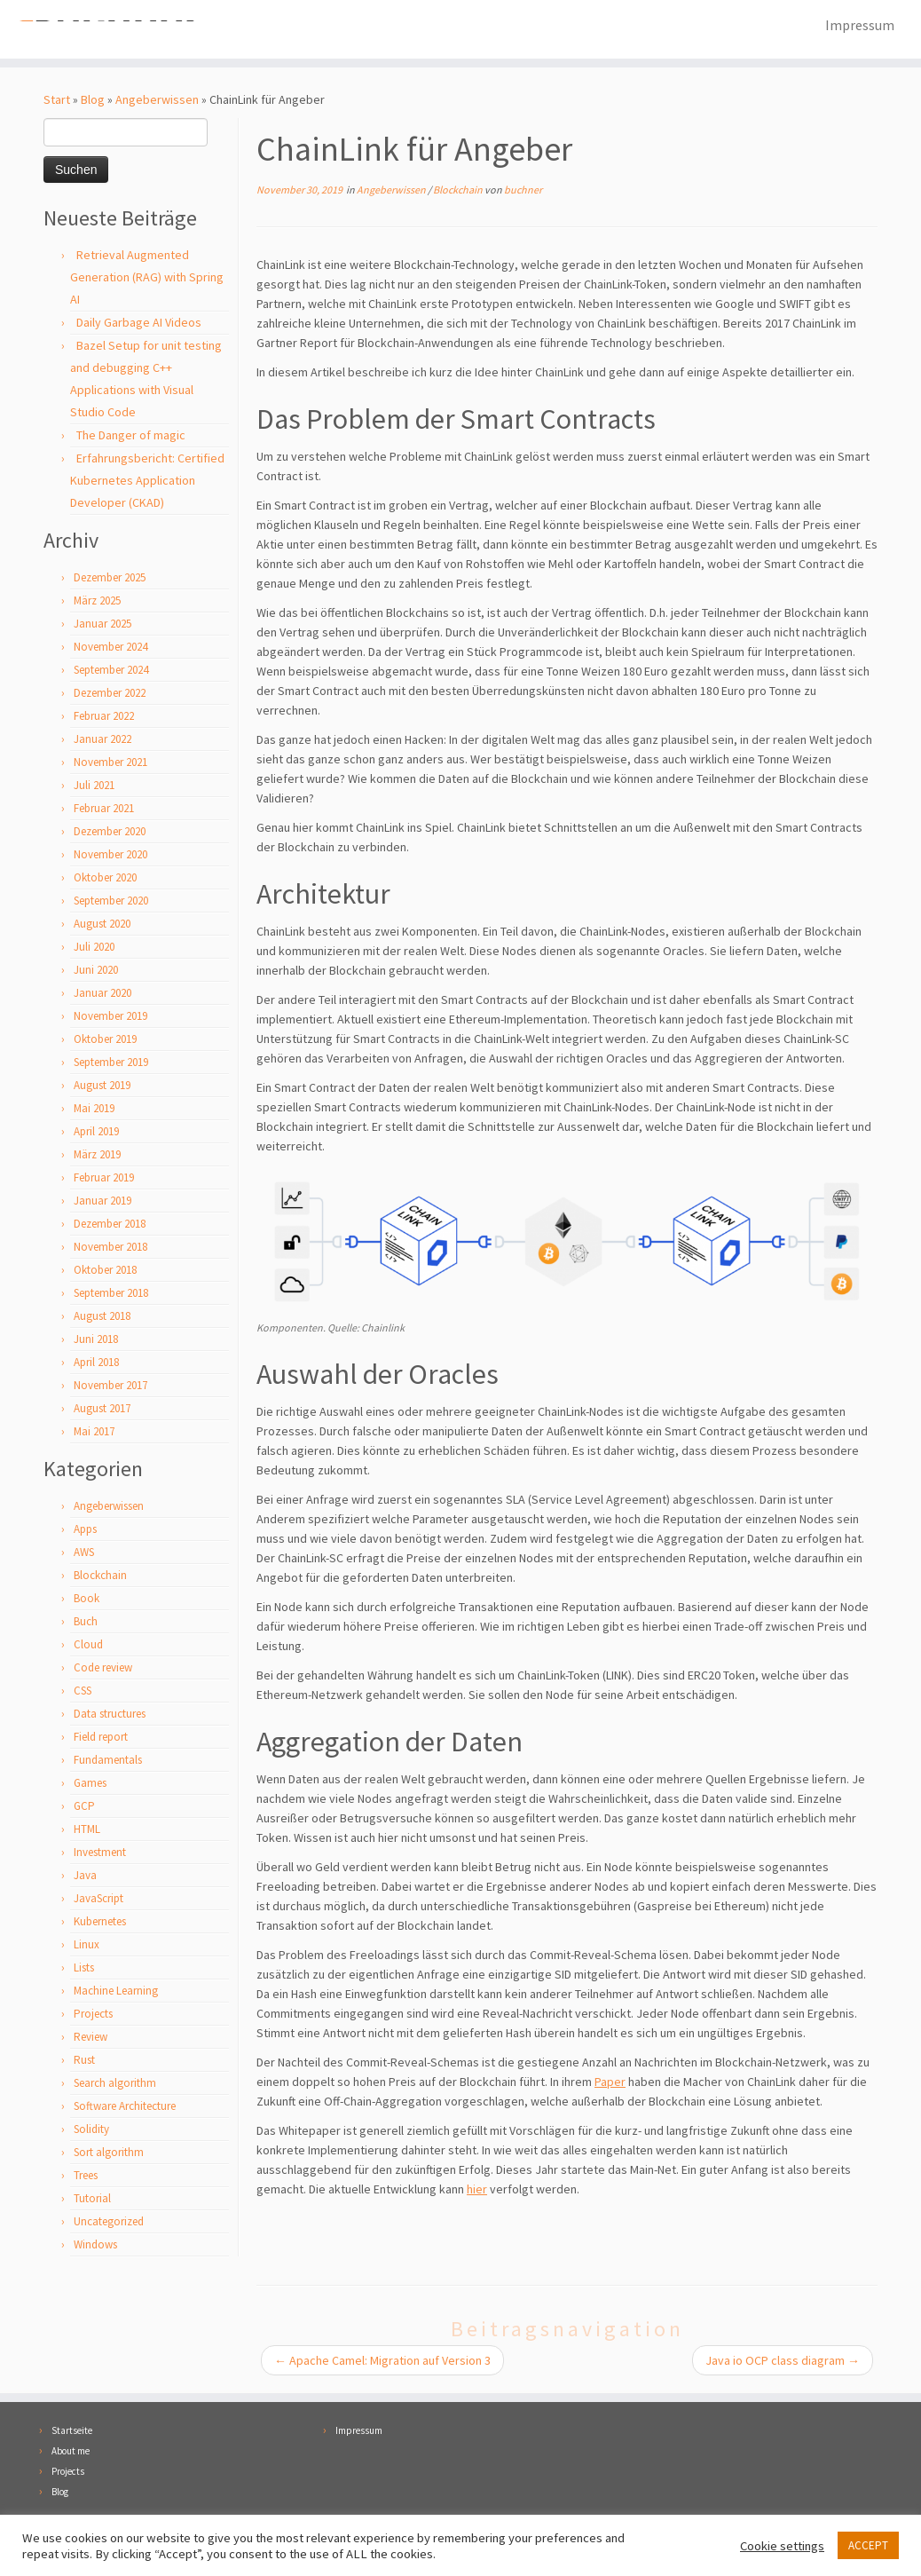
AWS (84, 1553)
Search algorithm (115, 2084)
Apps (85, 1530)
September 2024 (111, 671)
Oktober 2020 (105, 879)
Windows (95, 2246)
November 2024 (110, 648)
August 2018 (102, 1317)
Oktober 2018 (105, 1271)
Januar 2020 (102, 994)
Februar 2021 (104, 810)
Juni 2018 (96, 1340)
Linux (86, 1946)
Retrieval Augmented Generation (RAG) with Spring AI (147, 279)
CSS (82, 1692)
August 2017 (102, 1410)
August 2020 (102, 925)
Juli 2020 (94, 948)
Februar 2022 (104, 717)
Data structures (110, 1715)
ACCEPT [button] (868, 2545)
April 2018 (96, 1363)
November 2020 (110, 856)
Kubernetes (100, 1923)
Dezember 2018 (110, 1225)
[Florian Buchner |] (108, 30)
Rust (84, 2061)
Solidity (91, 2130)
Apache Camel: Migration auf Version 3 (382, 2362)
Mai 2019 (94, 1110)
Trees (86, 2177)
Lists (84, 1969)
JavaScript (98, 1900)
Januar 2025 (102, 625)
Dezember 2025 (110, 579)
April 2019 (96, 1133)
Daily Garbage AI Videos (138, 324)
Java (85, 1877)
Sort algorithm (109, 2153)
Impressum (859, 25)
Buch (86, 1623)
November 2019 (110, 1017)
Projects (93, 2015)
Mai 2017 (94, 1433)
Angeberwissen (157, 101)
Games (90, 1784)
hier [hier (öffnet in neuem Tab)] (477, 2191)
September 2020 (111, 902)
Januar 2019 (102, 1202)
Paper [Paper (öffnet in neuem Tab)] (610, 2083)
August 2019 (102, 1086)
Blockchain (100, 1576)
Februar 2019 (104, 1179)
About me (70, 2452)
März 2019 (97, 1156)
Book (86, 1600)
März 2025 (97, 602)
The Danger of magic (130, 437)
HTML (87, 1830)
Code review (103, 1669)
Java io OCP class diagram (782, 2362)
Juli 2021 (94, 786)
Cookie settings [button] (782, 2546)
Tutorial (92, 2200)
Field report (101, 1738)
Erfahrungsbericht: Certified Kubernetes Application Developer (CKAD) (147, 482)
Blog (93, 101)
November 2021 (110, 763)
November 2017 (110, 1387)
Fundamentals (108, 1761)
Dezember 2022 (110, 694)
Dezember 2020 (110, 833)
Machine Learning (116, 1992)
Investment (100, 1853)
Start (56, 101)
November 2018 (110, 1248)
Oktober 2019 (105, 1040)
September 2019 (111, 1063)
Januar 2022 (102, 740)
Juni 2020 (96, 971)
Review (90, 2038)
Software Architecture (125, 2107)
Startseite (71, 2432)
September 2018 (111, 1294)
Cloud (88, 1646)
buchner (523, 191)
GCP (84, 1807)
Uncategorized (109, 2223)
